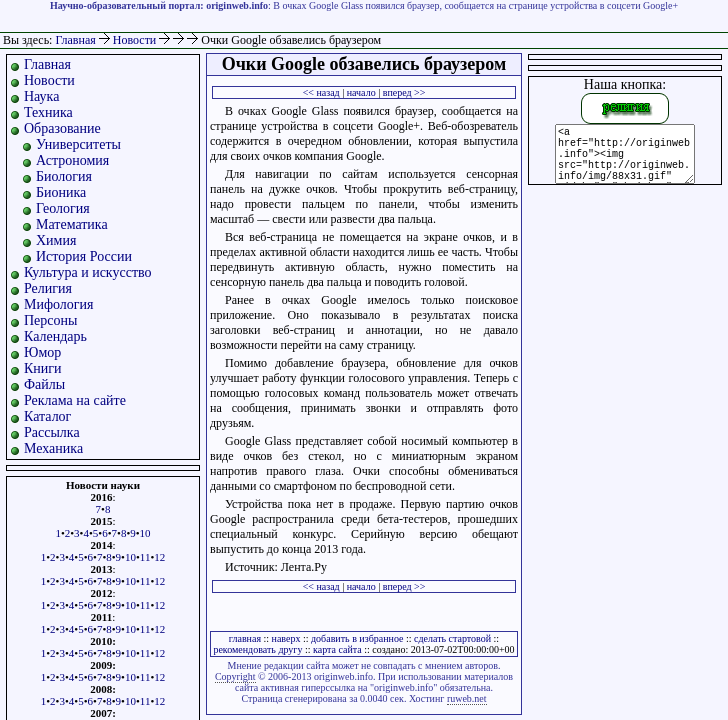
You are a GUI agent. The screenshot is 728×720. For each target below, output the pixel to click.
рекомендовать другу (257, 649)
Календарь (55, 336)
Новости (136, 40)
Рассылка (52, 432)
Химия (56, 240)
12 (159, 557)
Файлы (44, 384)
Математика (72, 224)
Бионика (61, 192)
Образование (62, 128)
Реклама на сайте (75, 400)
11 (145, 557)
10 (145, 533)
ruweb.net (467, 698)
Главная (75, 40)
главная (245, 638)
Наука (41, 96)
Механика (53, 448)
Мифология (59, 304)
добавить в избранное (357, 638)
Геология (63, 208)
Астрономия (72, 160)
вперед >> (404, 92)
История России (84, 256)
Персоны (50, 320)
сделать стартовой (452, 638)
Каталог (47, 416)
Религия (48, 288)
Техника (48, 112)
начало (361, 92)
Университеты (78, 144)
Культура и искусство (88, 272)
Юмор (42, 352)
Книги (43, 368)
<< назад (321, 92)
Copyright (235, 676)
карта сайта (337, 649)
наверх (286, 638)
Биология (64, 176)
